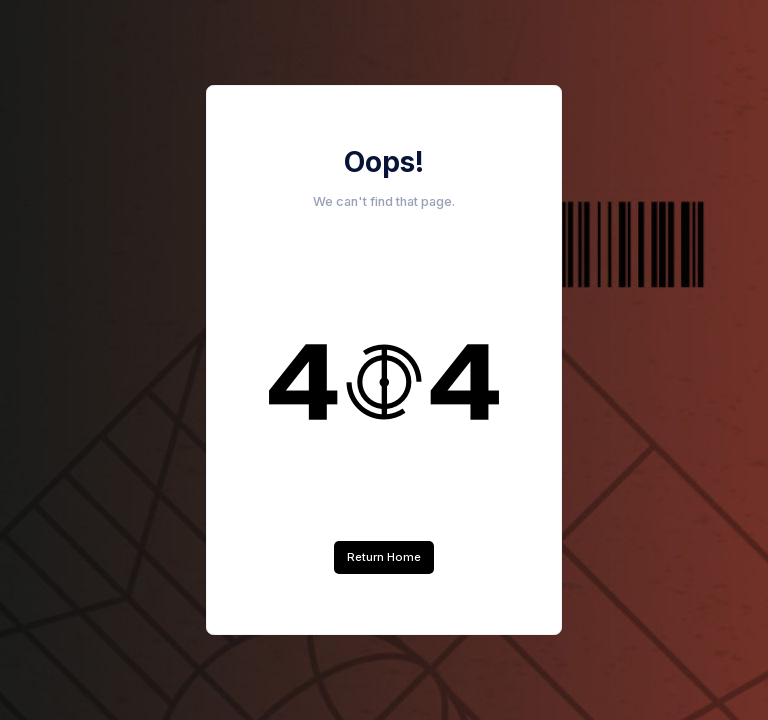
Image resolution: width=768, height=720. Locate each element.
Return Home (384, 557)
